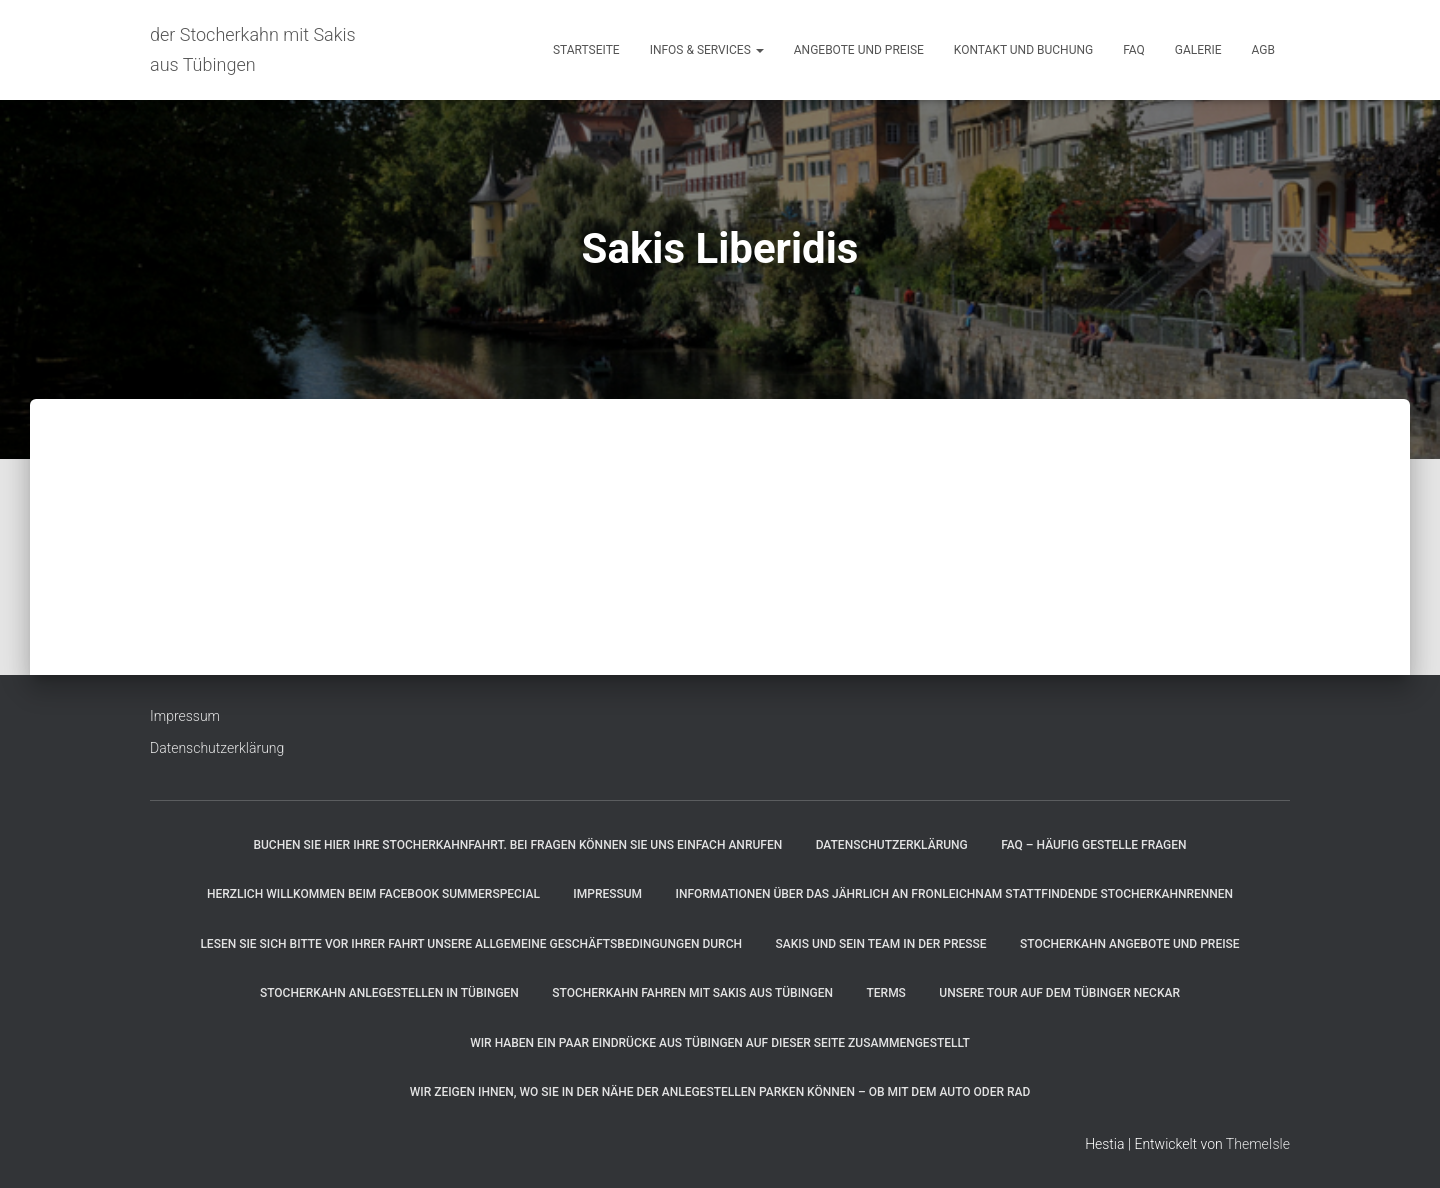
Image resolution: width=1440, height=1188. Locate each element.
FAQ (1134, 50)
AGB (1263, 50)
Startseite (586, 50)
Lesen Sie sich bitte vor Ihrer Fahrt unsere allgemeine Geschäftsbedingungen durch (471, 944)
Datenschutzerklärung (217, 748)
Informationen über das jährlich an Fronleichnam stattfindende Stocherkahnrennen (955, 894)
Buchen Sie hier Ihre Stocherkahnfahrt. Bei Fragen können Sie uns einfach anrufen (517, 845)
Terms (885, 993)
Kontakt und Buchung (1023, 50)
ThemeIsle (1258, 1144)
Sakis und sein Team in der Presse (880, 944)
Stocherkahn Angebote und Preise (1130, 944)
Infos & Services (707, 50)
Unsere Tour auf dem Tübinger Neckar (1059, 993)
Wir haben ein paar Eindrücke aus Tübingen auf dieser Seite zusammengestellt (720, 1043)
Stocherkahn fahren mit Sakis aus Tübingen (692, 993)
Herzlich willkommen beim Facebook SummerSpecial (373, 894)
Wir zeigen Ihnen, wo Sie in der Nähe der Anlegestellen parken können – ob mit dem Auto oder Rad (720, 1092)
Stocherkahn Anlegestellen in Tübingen (389, 993)
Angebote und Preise (859, 50)
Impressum (185, 716)
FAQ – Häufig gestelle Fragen (1093, 845)
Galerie (1198, 50)
